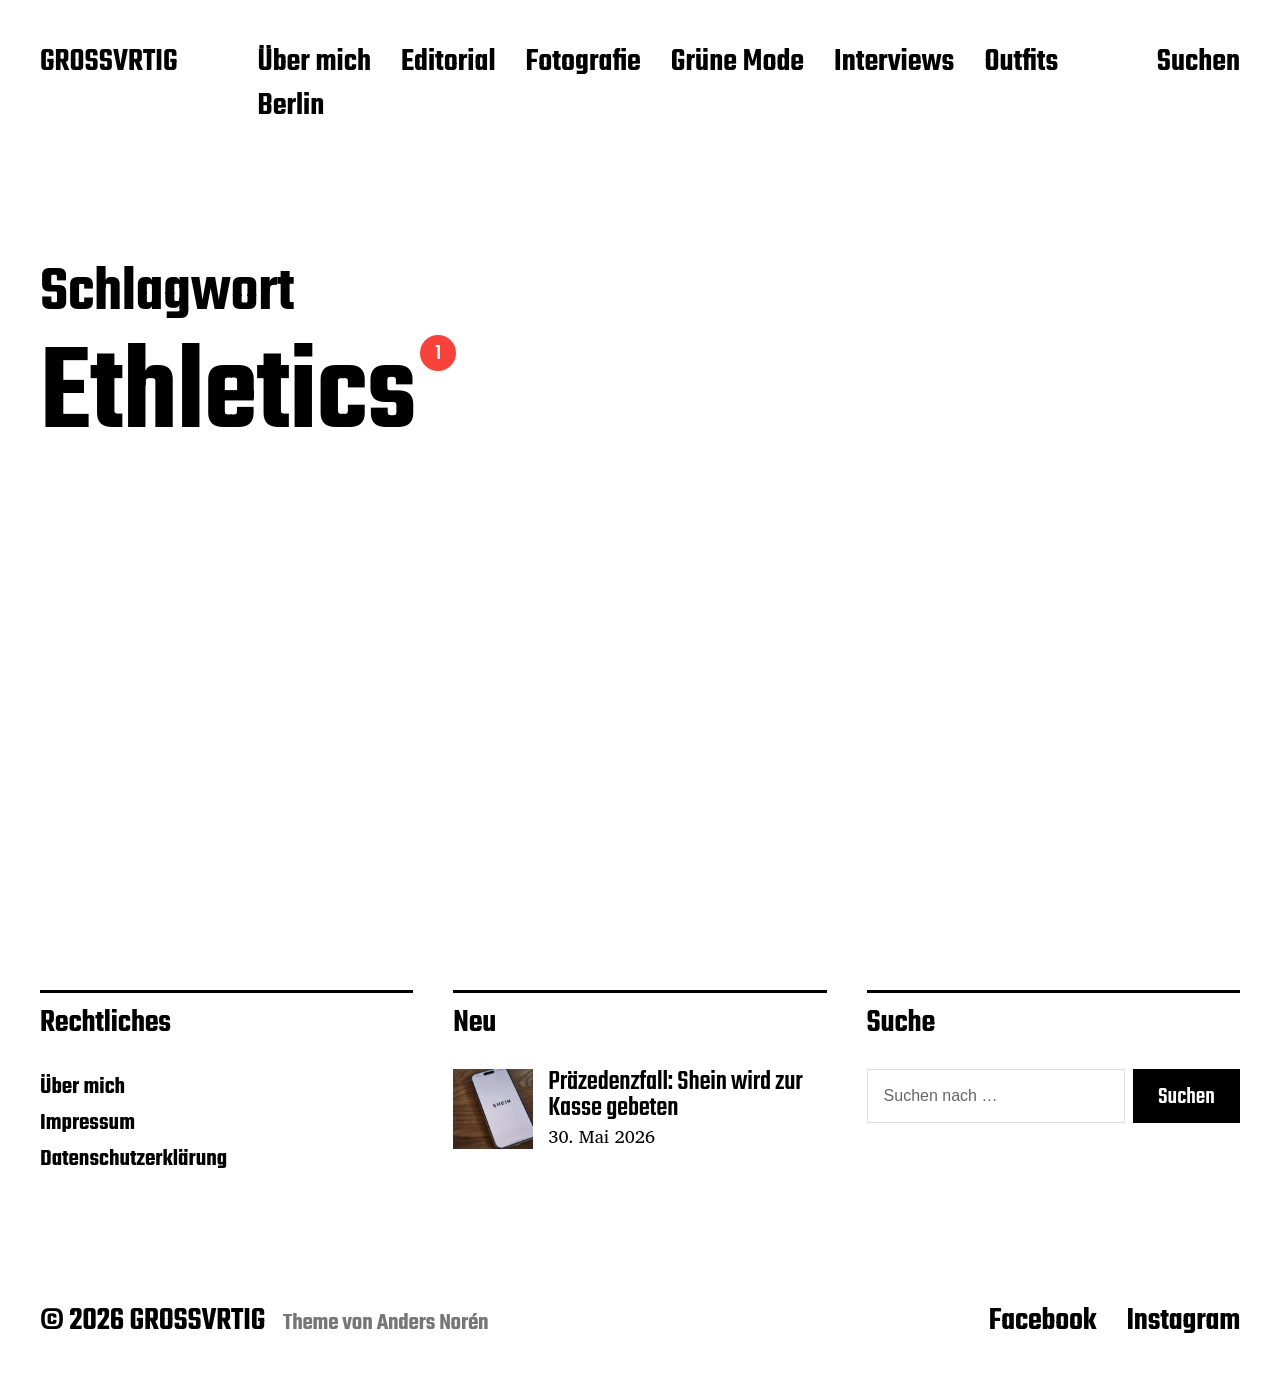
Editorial (448, 63)
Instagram (1183, 1321)
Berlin (290, 107)
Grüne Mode (737, 63)
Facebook (1043, 1321)
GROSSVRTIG (108, 63)
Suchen (1198, 63)
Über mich (314, 63)
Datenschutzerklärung (133, 1159)
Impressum (87, 1123)
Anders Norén (433, 1323)
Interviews (894, 63)
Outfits (1021, 63)
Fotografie (583, 63)
